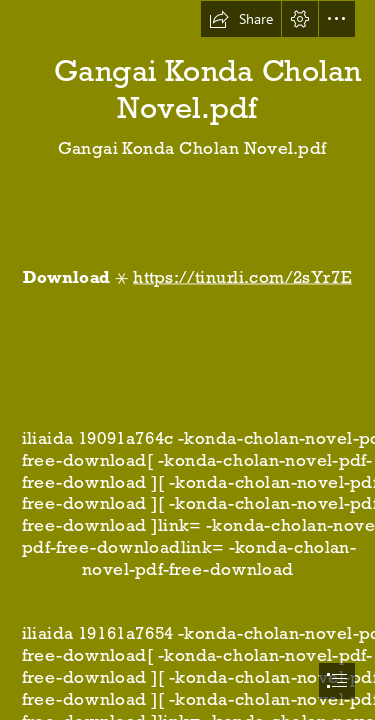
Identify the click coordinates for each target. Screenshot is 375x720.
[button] (241, 19)
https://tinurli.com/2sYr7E (242, 276)
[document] (187, 360)
